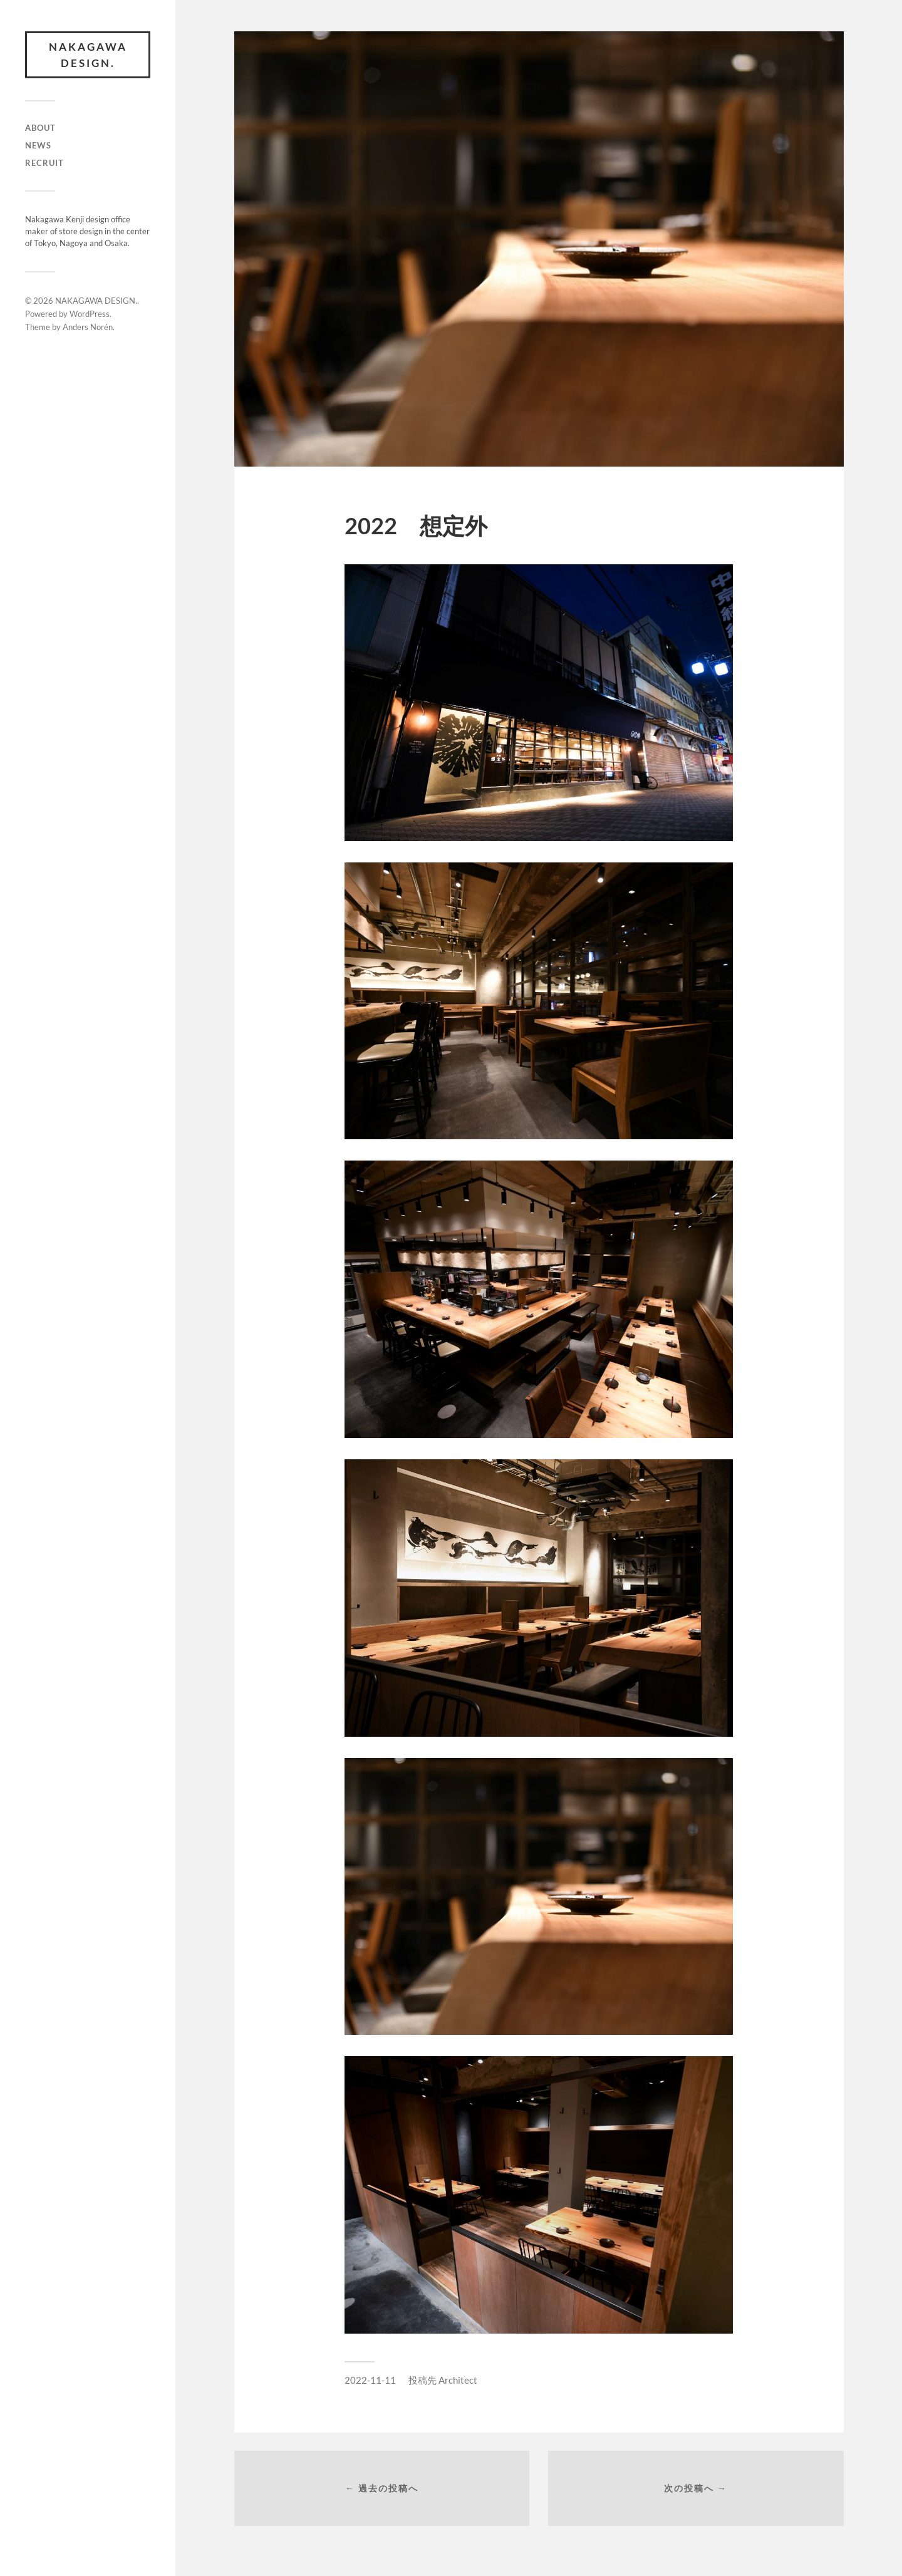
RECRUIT (44, 163)
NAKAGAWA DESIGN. (88, 55)
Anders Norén (88, 327)
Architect (457, 2380)
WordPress (90, 314)
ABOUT (40, 128)
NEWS (38, 145)
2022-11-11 (370, 2380)
